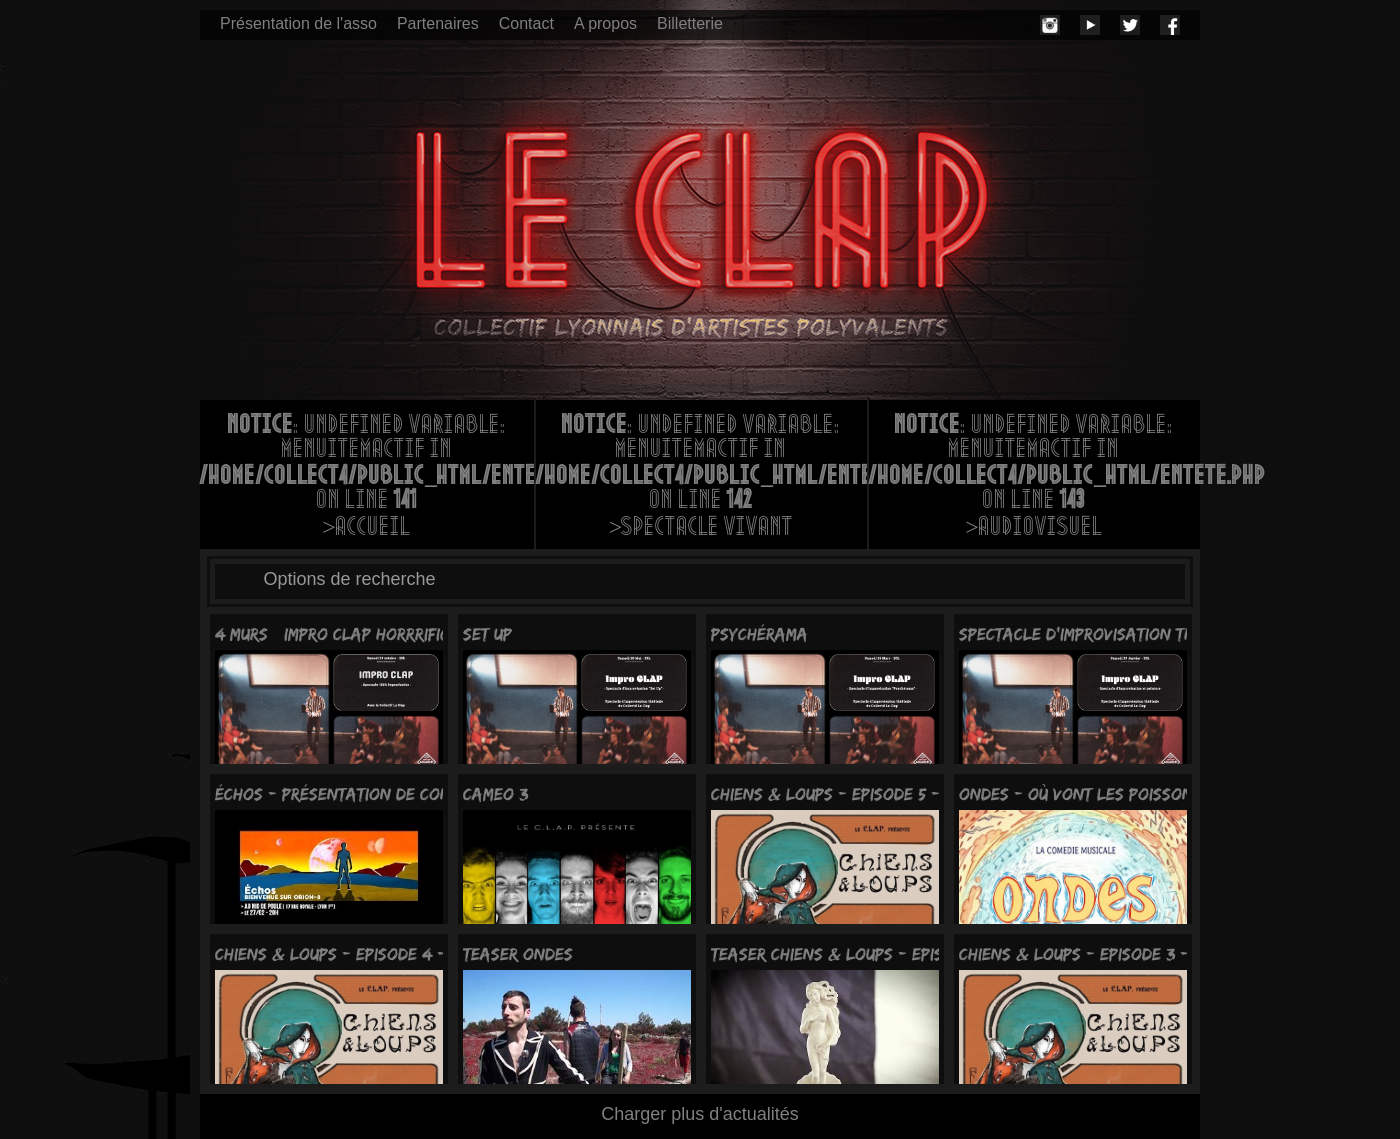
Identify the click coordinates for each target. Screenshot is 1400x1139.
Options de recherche (350, 579)
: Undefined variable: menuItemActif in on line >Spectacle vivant (701, 478)
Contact (526, 23)
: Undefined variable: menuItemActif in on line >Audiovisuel (1034, 478)
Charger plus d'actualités (700, 1114)
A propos (605, 23)
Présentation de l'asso (298, 23)
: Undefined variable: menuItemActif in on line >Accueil (367, 478)
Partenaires (438, 23)
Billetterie (690, 23)
